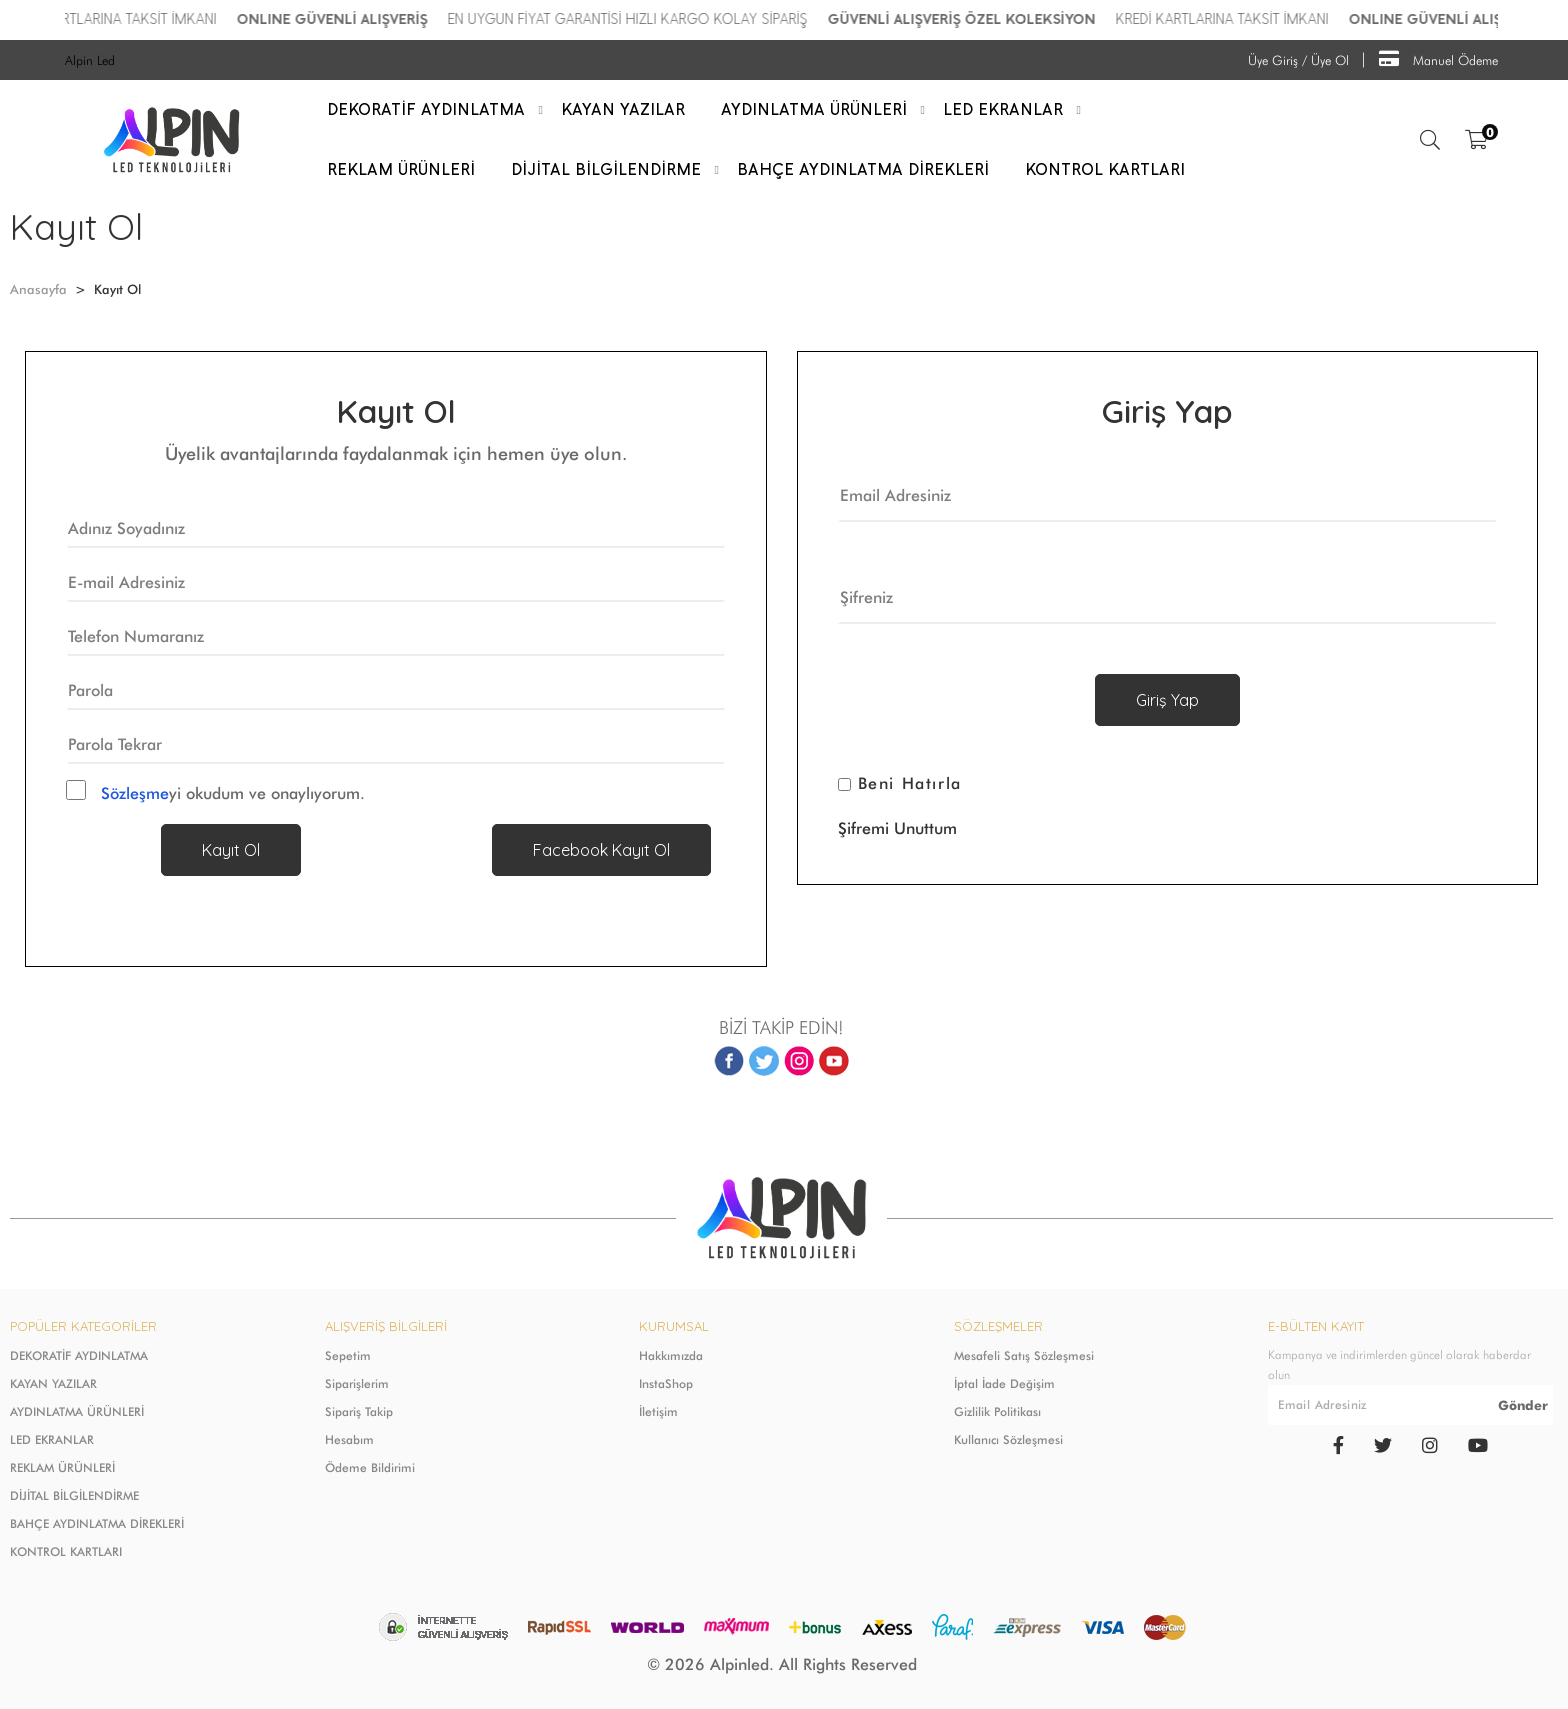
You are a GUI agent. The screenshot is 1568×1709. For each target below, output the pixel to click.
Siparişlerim (357, 1383)
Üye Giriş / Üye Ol (1298, 60)
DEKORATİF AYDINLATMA (79, 1355)
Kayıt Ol (231, 850)
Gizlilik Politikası (997, 1411)
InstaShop (666, 1383)
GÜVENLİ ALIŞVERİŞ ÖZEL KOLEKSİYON (1001, 19)
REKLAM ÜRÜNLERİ (62, 1467)
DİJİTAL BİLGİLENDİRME (74, 1495)
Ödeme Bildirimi (370, 1467)
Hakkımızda (671, 1355)
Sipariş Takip (359, 1411)
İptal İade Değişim (1004, 1383)
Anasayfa (38, 289)
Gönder (1523, 1405)
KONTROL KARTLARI (66, 1551)
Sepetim (348, 1355)
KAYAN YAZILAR (53, 1383)
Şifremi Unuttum (897, 828)
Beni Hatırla (910, 784)
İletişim (658, 1411)
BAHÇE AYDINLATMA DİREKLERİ (97, 1523)
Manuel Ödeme (1438, 58)
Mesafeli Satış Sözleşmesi (1024, 1355)
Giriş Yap (1167, 700)
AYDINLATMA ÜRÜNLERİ (77, 1411)
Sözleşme (135, 793)
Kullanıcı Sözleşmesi (1008, 1439)
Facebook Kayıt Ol (601, 850)
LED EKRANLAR (52, 1439)
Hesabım (349, 1439)
